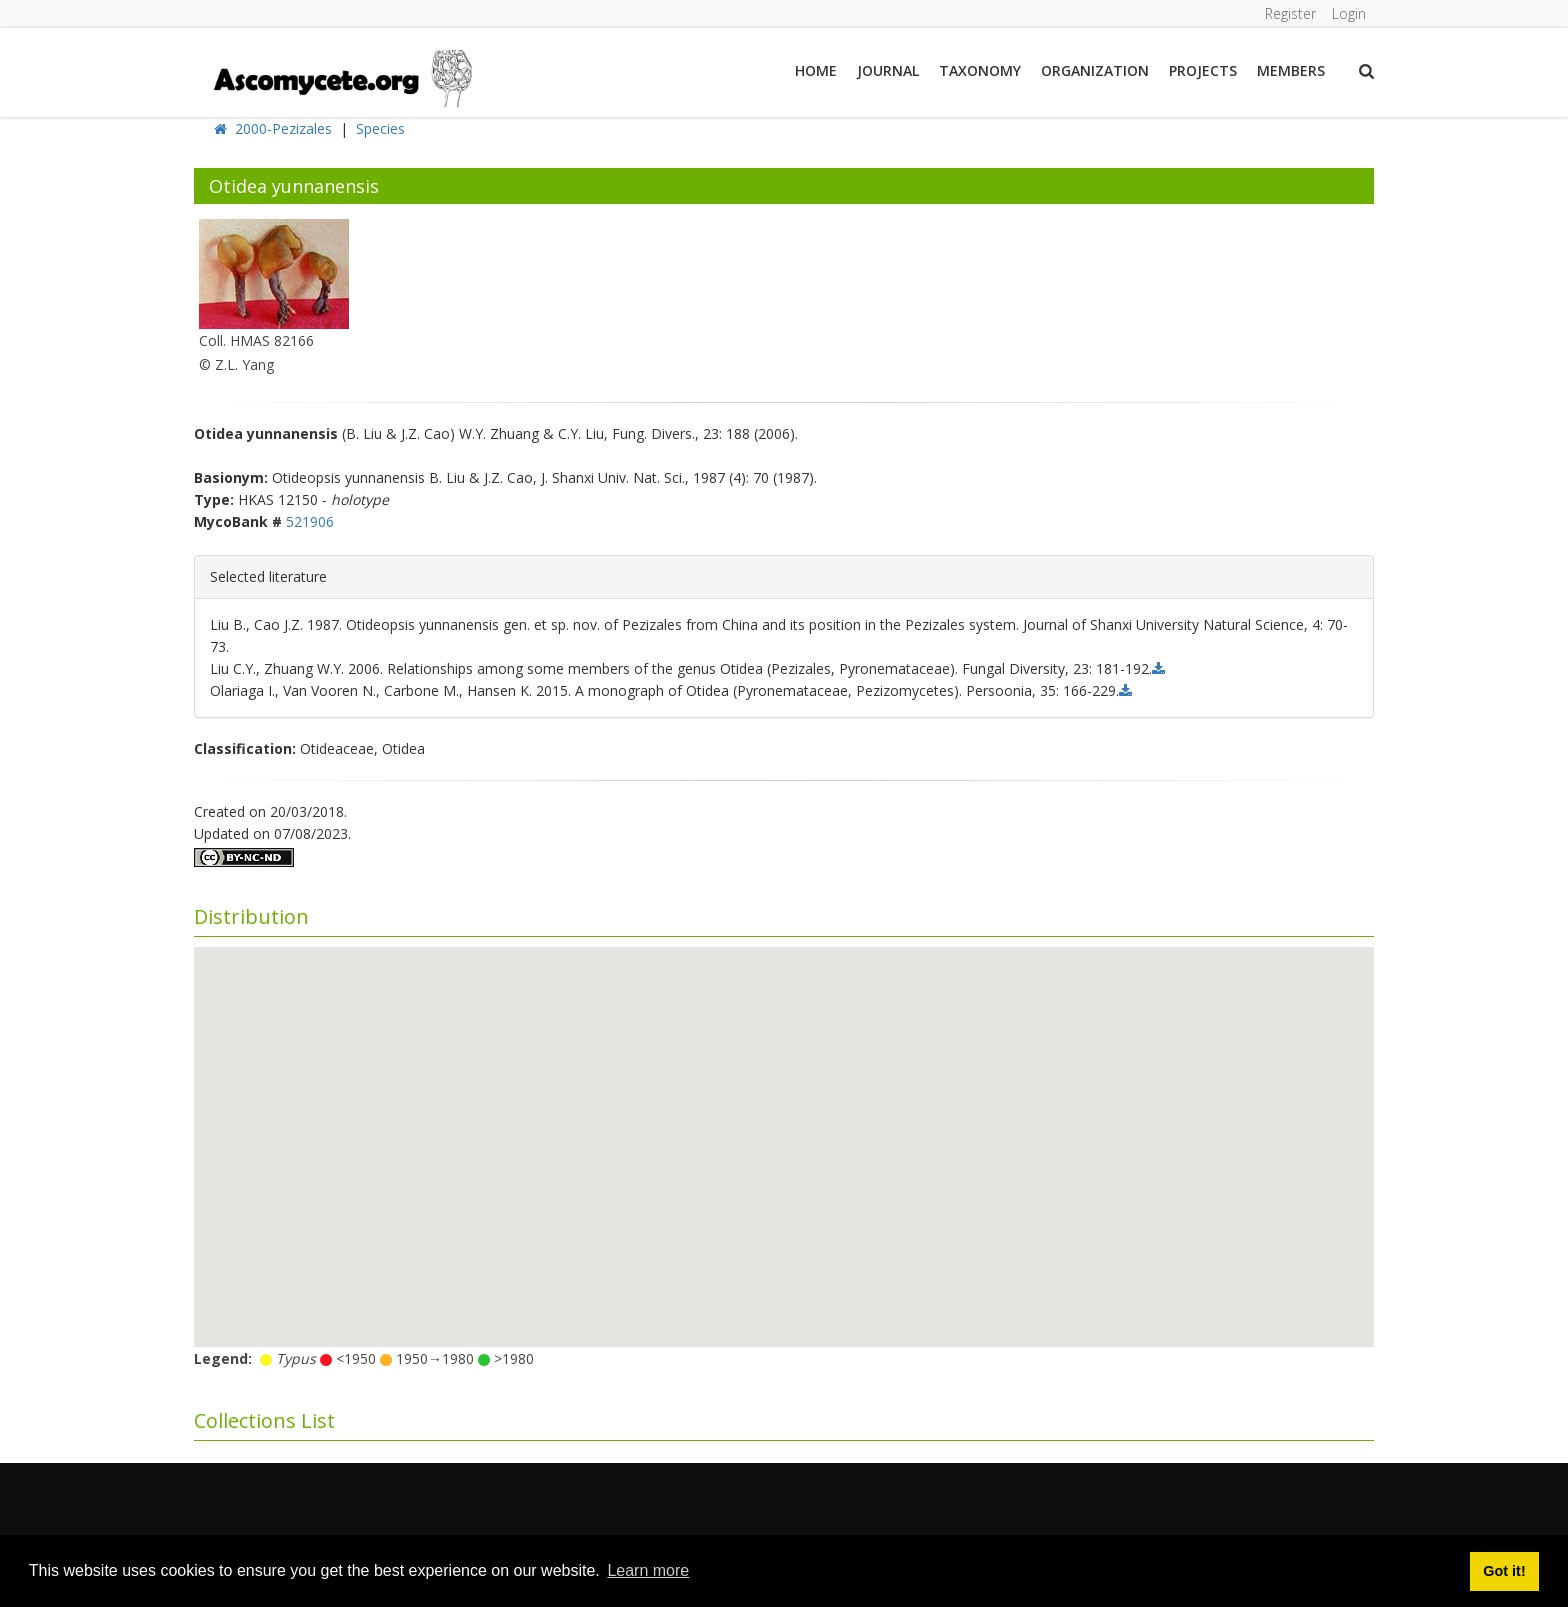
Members (1291, 70)
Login (1349, 13)
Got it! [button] (1504, 1571)
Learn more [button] (648, 1570)
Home (816, 70)
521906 (310, 521)
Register (1290, 13)
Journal (888, 70)
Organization (1095, 70)
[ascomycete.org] (341, 76)
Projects (1203, 70)
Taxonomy (980, 70)
